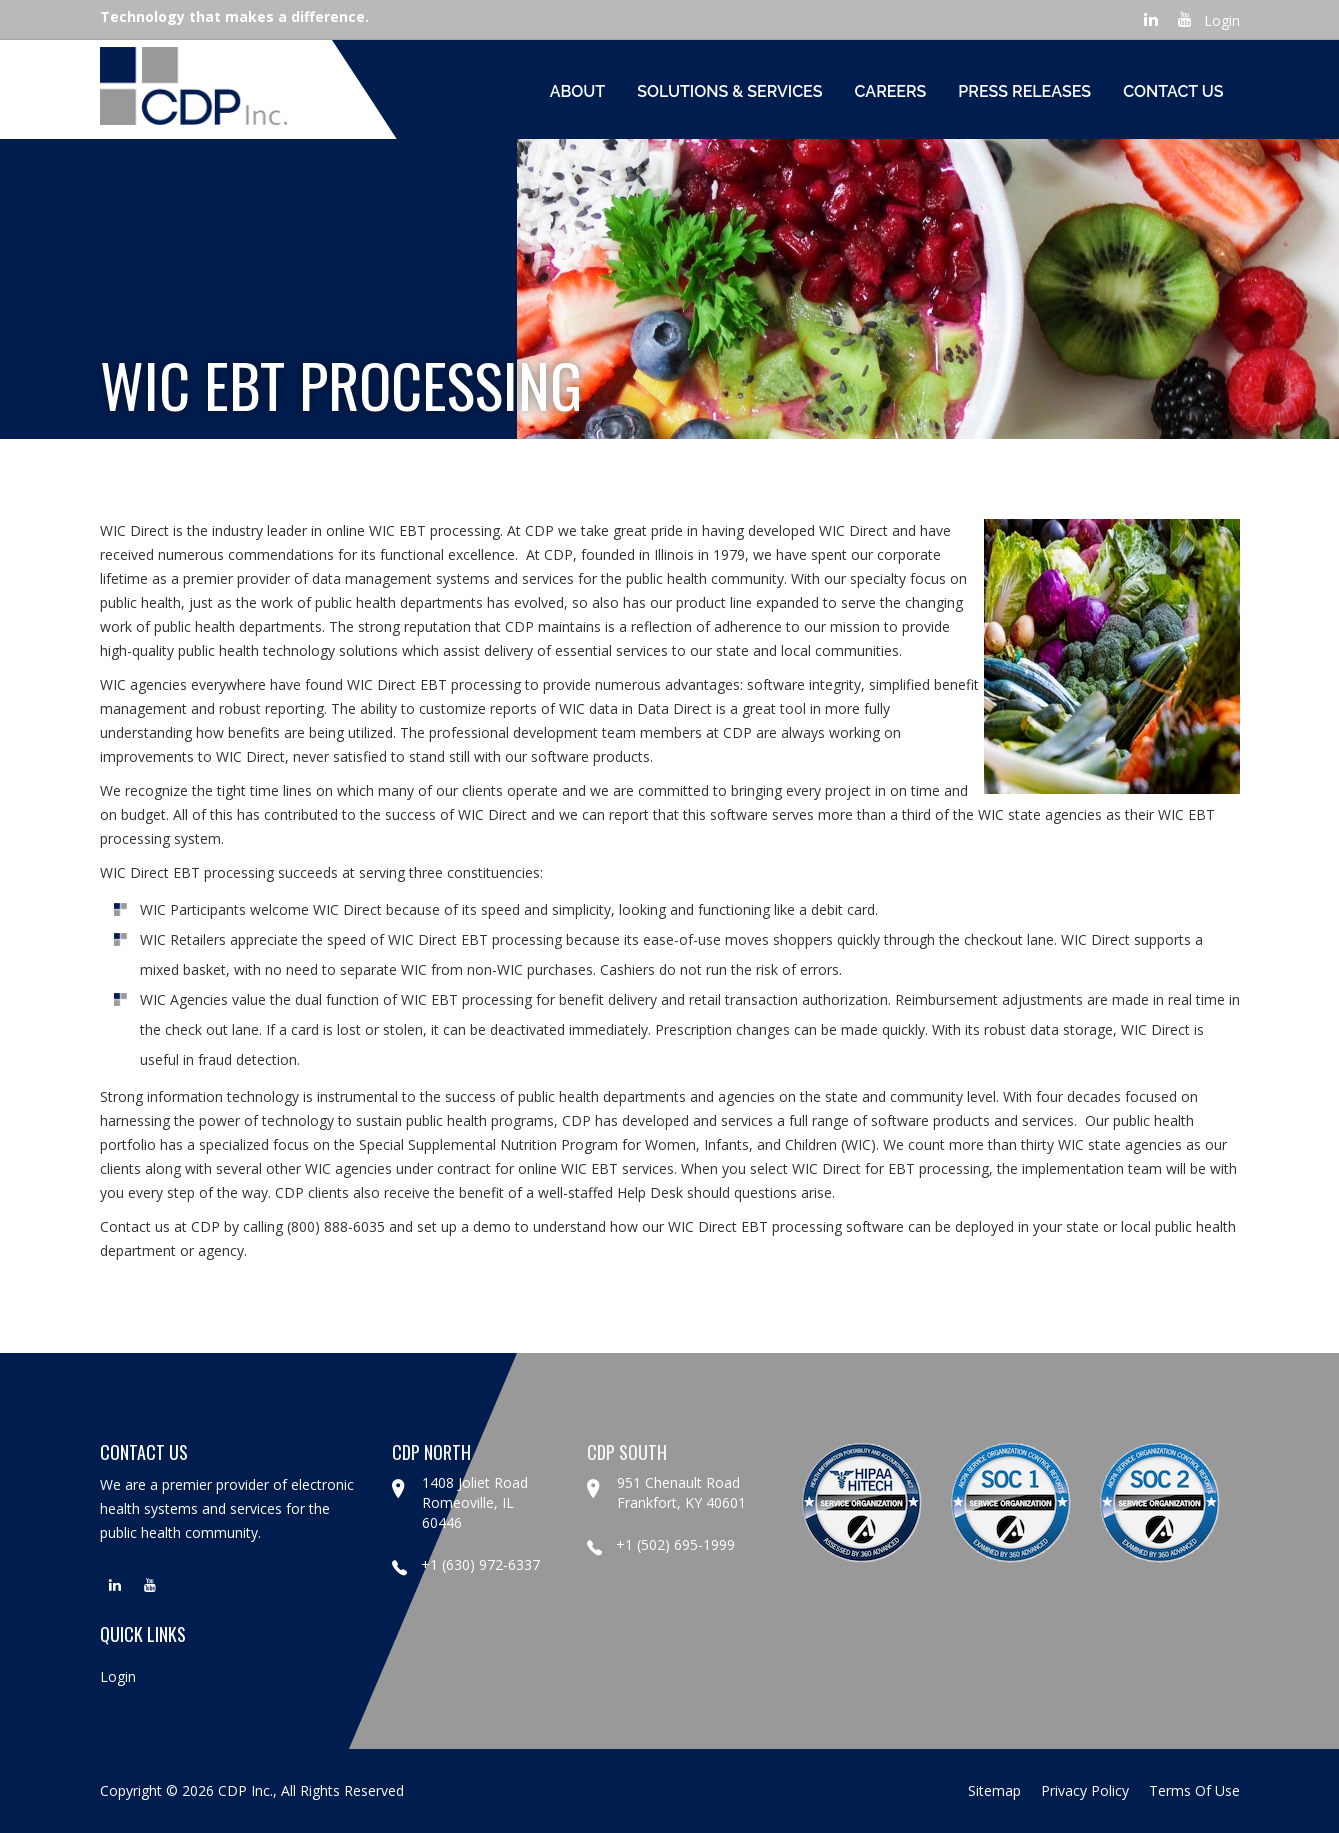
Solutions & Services (729, 91)
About (578, 91)
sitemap (994, 1790)
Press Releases (1024, 91)
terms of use (1194, 1790)
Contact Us (1173, 91)
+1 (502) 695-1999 (661, 1544)
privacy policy (1085, 1790)
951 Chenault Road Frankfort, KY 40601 (681, 1492)
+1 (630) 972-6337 (466, 1564)
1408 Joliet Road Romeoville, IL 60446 (475, 1502)
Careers (891, 91)
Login (1222, 20)
